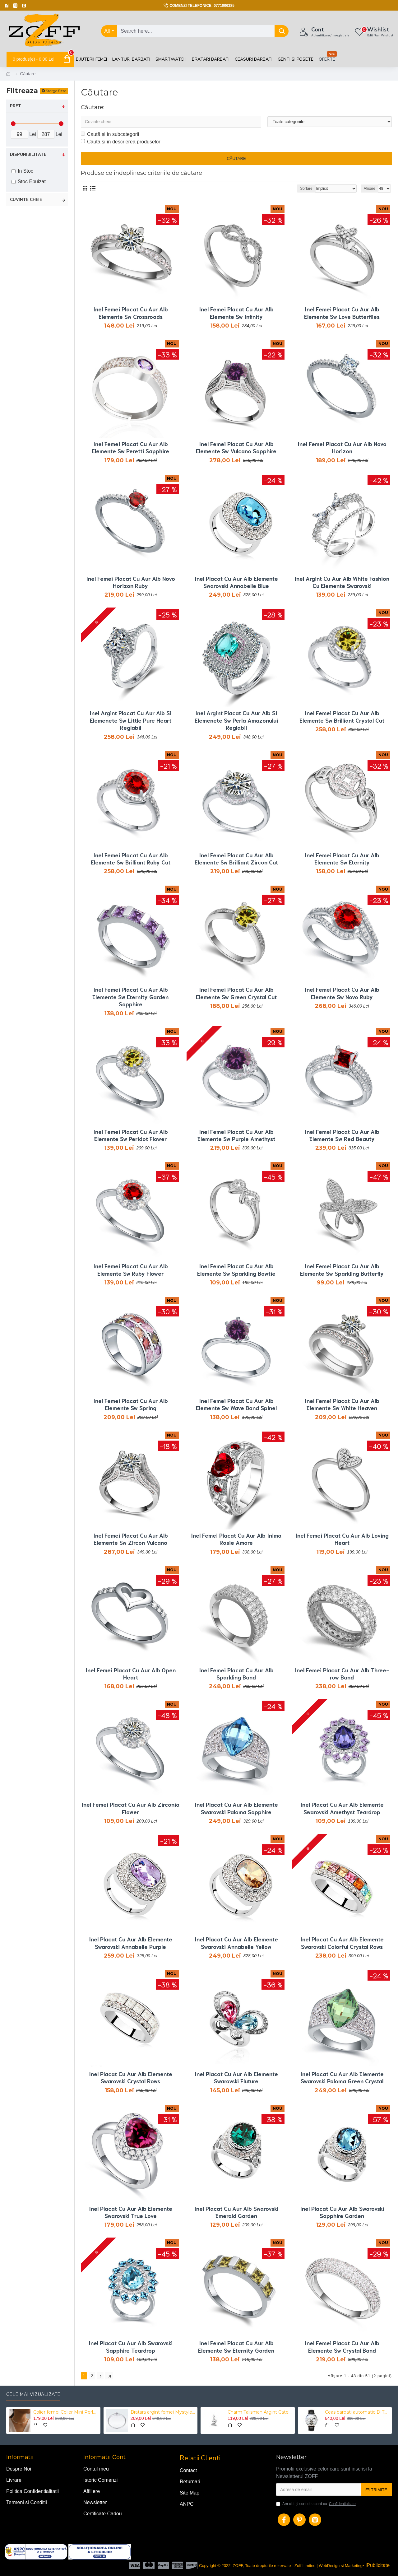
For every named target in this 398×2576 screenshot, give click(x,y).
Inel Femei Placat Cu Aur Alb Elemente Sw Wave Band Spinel (236, 1404)
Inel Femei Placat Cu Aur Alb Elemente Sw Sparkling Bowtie (236, 1269)
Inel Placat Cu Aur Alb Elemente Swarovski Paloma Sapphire (236, 1808)
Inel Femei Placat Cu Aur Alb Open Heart (131, 1673)
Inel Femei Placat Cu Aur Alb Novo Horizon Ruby (130, 582)
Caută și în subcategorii (110, 134)
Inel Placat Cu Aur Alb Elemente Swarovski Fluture (236, 2077)
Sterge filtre (56, 90)
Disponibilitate (28, 154)
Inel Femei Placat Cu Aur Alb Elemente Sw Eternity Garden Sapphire (130, 997)
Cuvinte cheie (26, 200)
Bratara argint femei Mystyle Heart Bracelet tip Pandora (163, 2412)
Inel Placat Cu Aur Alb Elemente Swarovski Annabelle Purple (130, 1942)
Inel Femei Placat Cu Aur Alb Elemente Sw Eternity (342, 858)
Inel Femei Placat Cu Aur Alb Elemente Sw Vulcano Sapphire (236, 447)
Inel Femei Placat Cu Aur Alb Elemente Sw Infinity (236, 312)
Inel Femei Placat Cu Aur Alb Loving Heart (342, 1539)
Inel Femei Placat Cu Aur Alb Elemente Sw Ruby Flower (130, 1269)
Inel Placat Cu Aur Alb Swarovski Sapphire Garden (342, 2212)
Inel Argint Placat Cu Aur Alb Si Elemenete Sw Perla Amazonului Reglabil (236, 720)
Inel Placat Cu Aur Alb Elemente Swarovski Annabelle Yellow (236, 1942)
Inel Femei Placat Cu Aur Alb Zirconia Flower (130, 1808)
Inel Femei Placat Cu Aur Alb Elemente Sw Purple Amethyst (236, 1135)
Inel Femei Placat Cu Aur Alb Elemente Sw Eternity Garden (236, 2346)
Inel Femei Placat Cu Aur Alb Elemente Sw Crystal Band (342, 2346)
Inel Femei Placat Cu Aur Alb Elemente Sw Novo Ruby (342, 993)
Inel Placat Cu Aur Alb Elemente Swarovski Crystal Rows (130, 2077)
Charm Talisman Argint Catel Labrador (260, 2412)
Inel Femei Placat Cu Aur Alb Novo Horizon (342, 447)
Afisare (369, 188)
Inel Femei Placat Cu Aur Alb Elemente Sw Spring (130, 1404)
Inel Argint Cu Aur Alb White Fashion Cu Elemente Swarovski (341, 582)
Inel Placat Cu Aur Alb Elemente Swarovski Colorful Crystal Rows (342, 1942)
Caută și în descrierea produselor (120, 141)
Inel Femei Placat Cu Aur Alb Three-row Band (342, 1673)
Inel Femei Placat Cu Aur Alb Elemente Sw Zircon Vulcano (130, 1539)
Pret (15, 106)
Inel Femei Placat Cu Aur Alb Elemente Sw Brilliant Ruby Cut (130, 858)
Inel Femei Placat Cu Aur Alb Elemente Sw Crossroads (130, 312)
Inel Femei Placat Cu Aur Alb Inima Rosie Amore (236, 1539)
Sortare (306, 188)
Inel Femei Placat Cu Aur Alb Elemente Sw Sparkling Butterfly (342, 1269)
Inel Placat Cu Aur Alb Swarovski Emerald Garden (236, 2212)
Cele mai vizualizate (33, 2394)
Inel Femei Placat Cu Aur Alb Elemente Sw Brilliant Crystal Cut (341, 716)
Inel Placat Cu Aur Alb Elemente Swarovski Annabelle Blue (236, 582)
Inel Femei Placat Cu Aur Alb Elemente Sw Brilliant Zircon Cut (236, 858)
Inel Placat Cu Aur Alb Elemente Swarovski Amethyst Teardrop (342, 1808)
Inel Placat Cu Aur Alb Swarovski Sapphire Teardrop (131, 2346)
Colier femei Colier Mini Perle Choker (65, 2412)
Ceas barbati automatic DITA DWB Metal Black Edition (357, 2412)
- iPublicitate (376, 2565)
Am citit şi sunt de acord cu (316, 2504)
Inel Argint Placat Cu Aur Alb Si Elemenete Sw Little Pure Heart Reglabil (130, 720)
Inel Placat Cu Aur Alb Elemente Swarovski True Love (130, 2212)
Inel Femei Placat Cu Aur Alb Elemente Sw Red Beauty (342, 1135)
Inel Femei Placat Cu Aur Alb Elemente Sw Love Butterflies (342, 312)
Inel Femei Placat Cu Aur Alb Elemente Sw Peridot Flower (130, 1135)
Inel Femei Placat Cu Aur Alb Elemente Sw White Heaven (342, 1404)
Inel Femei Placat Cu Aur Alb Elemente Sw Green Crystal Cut (236, 993)
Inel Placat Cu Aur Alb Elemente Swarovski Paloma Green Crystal (342, 2077)
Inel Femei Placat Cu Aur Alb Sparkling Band (236, 1673)
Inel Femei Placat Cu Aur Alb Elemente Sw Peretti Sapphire (130, 447)
